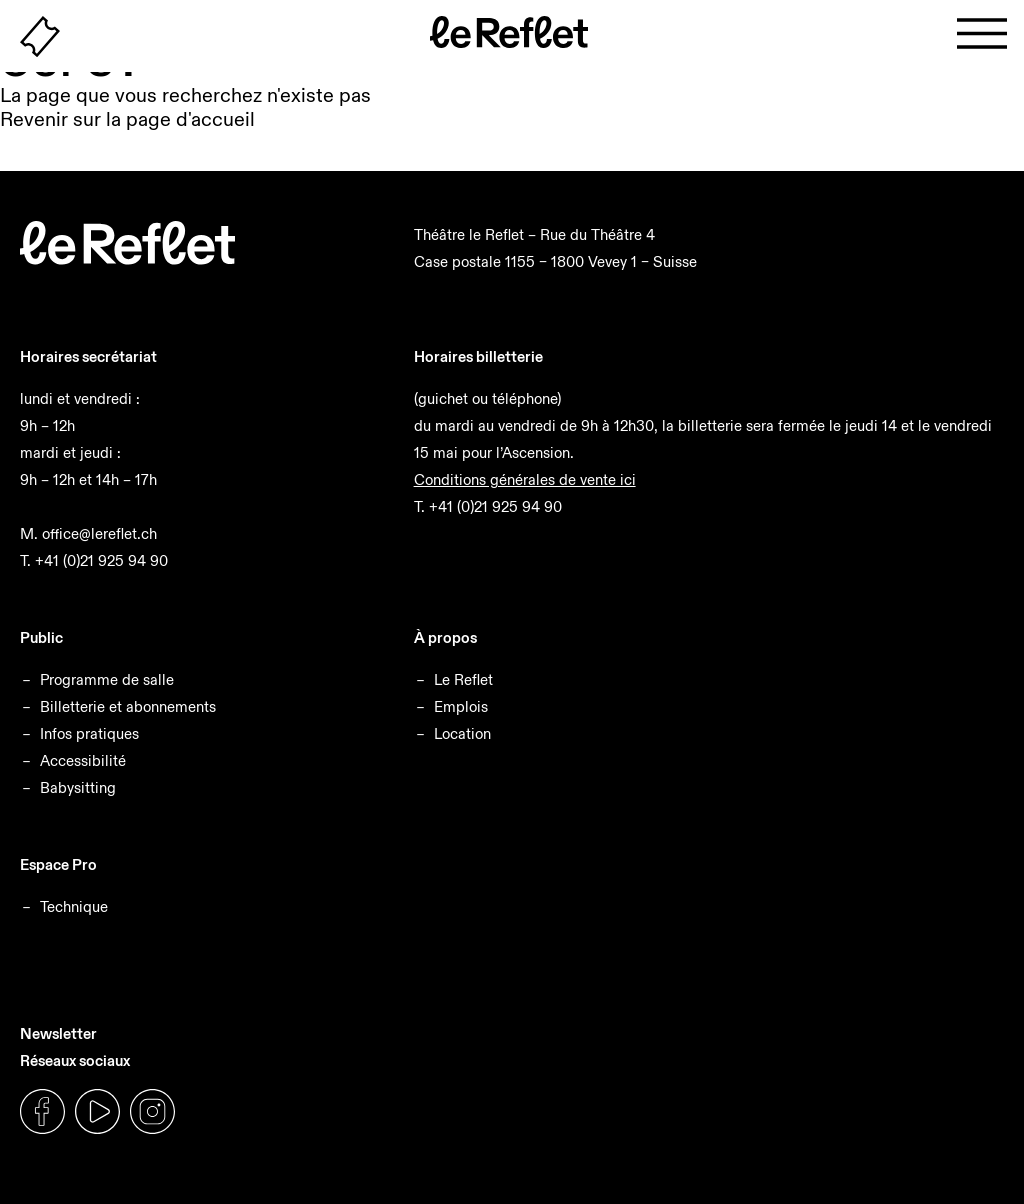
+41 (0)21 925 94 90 (101, 560)
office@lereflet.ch (99, 533)
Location (462, 733)
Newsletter (58, 1033)
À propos (445, 637)
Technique (74, 906)
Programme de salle (107, 679)
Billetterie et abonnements (128, 706)
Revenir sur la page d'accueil (127, 119)
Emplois (461, 706)
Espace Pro (58, 864)
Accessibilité (83, 760)
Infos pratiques (89, 733)
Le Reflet (463, 679)
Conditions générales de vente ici (525, 479)
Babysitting (78, 787)
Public (41, 637)
